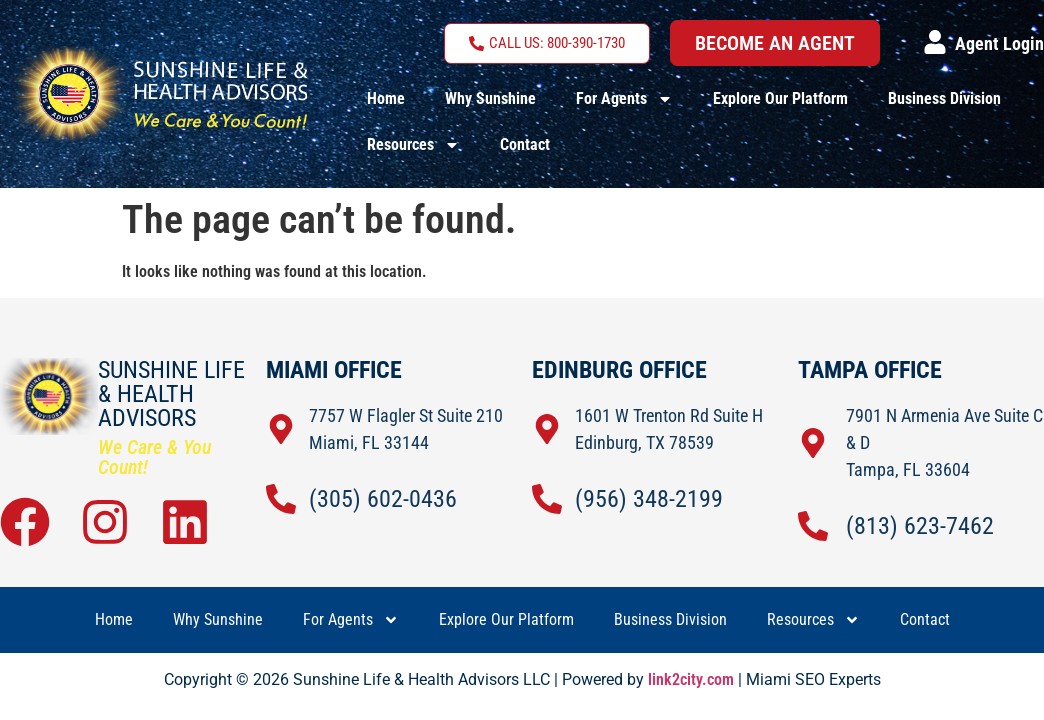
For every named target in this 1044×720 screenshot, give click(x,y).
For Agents (624, 99)
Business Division (944, 98)
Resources (413, 145)
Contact (525, 144)
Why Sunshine (490, 98)
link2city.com (691, 679)
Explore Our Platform (780, 98)
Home (386, 98)
